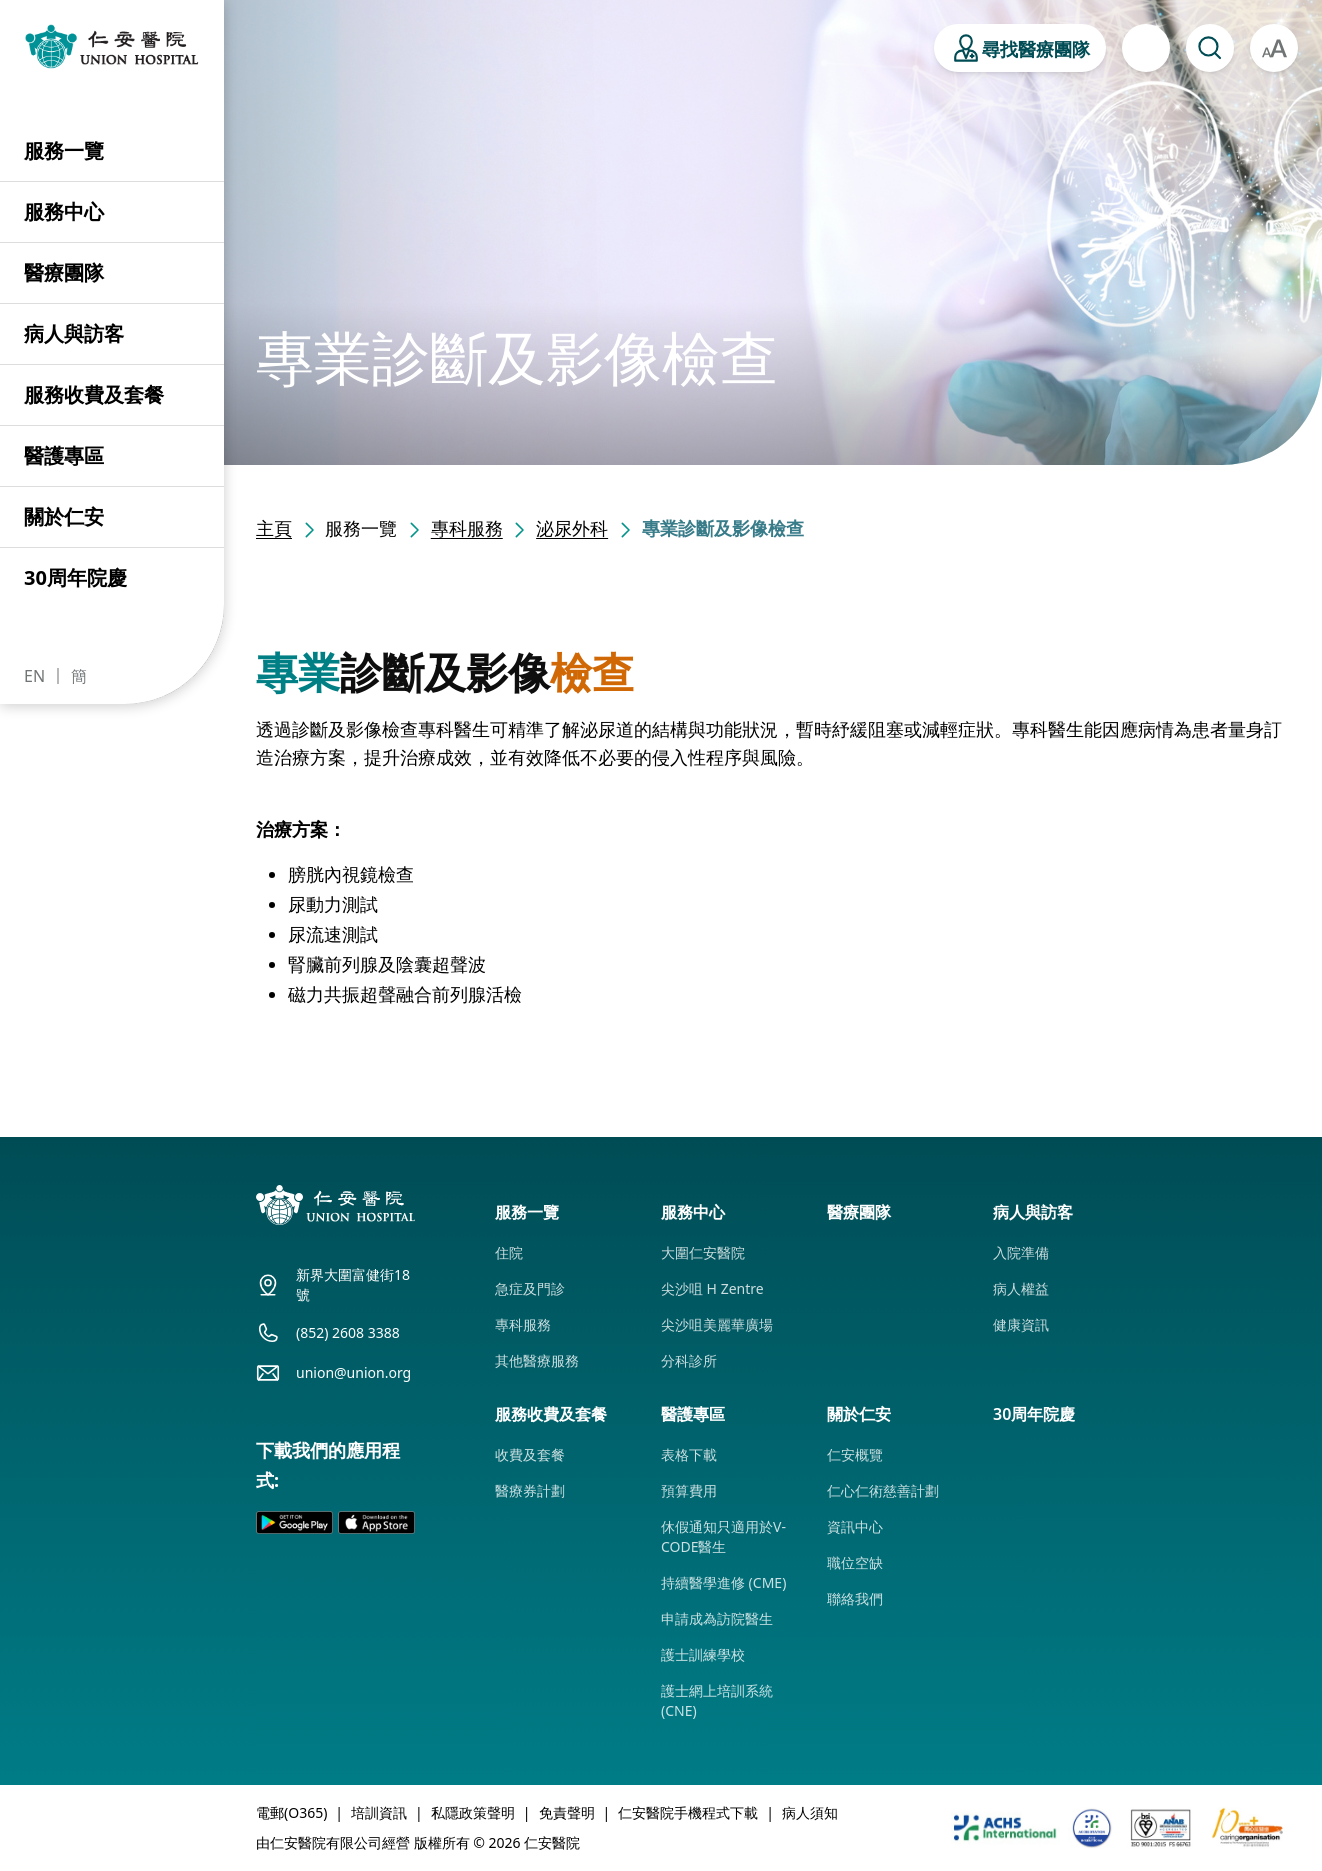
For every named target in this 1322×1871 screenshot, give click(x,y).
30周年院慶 (75, 577)
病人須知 (810, 1812)
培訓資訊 (379, 1812)
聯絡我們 (855, 1598)
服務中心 (64, 211)
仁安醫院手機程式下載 (688, 1812)
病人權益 (1021, 1288)
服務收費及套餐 (94, 394)
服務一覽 (64, 150)
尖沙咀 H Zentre (712, 1288)
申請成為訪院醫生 (717, 1618)
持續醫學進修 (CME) (723, 1582)
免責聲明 (567, 1812)
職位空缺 (855, 1562)
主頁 (274, 528)
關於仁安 (64, 516)
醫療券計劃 (530, 1490)
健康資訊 (1021, 1324)
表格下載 (689, 1454)
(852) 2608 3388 (348, 1332)
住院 (509, 1252)
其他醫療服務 (537, 1360)
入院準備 (1021, 1252)
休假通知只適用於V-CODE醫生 (723, 1536)
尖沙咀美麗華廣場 (717, 1324)
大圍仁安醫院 (703, 1252)
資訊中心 (855, 1526)
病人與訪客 (74, 333)
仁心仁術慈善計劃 (883, 1490)
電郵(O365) (291, 1812)
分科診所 (689, 1360)
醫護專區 (64, 455)
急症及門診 (530, 1288)
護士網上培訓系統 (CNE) (717, 1700)
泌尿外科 (572, 528)
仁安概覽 (855, 1454)
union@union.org (353, 1372)
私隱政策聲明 (473, 1812)
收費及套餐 (530, 1454)
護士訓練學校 (703, 1654)
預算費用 (689, 1490)
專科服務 (467, 528)
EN (34, 676)
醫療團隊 (64, 272)
